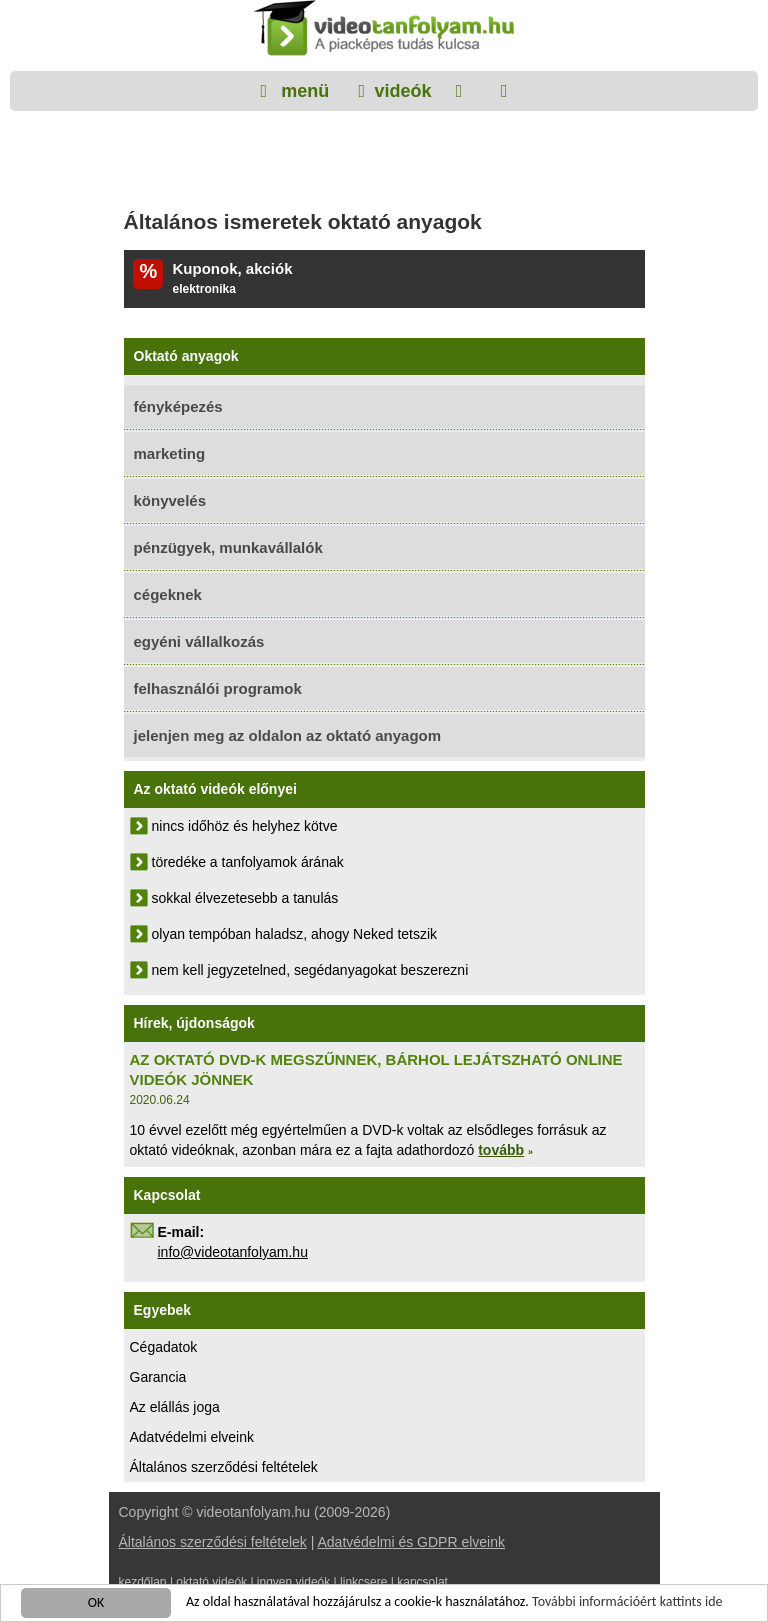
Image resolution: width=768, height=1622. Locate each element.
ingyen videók (293, 1582)
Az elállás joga (175, 1407)
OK (96, 1603)
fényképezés (178, 406)
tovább (501, 1150)
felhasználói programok (218, 688)
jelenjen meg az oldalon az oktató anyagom (288, 735)
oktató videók (211, 1582)
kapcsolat (422, 1582)
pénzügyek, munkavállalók (228, 547)
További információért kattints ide (627, 1602)
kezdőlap (143, 1582)
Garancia (158, 1377)
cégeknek (168, 594)
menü (302, 91)
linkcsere (363, 1582)
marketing (170, 453)
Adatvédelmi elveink (192, 1437)
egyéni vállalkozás (199, 641)
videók (402, 91)
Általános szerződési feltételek (224, 1467)
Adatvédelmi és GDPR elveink (411, 1542)
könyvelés (170, 500)
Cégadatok (164, 1347)
